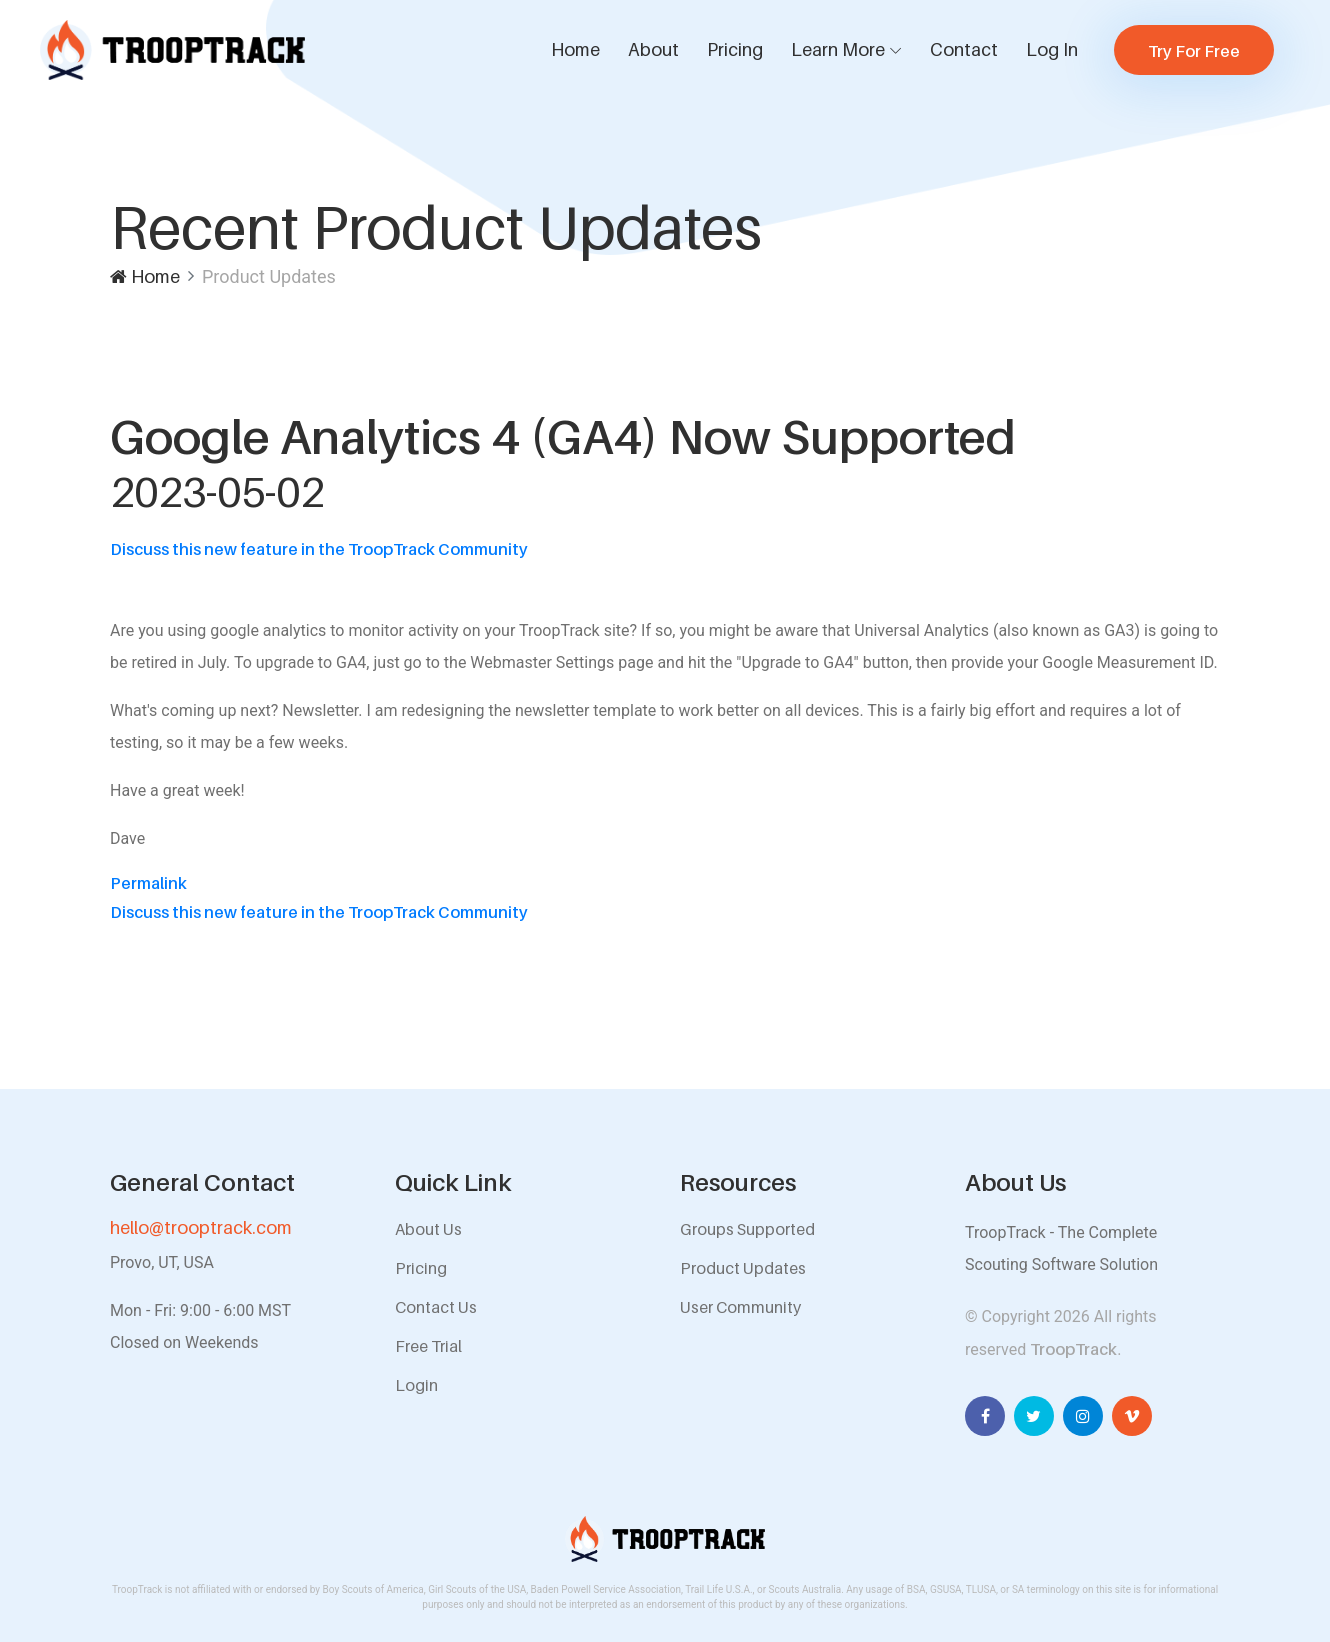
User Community (740, 1307)
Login (416, 1385)
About (653, 49)
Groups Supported (747, 1229)
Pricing (735, 49)
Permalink (148, 883)
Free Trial (428, 1346)
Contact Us (436, 1307)
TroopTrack (1073, 1349)
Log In (1052, 49)
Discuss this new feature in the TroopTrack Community (319, 549)
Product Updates (743, 1268)
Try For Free (1194, 51)
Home (575, 49)
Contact (964, 49)
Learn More (838, 49)
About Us (428, 1229)
